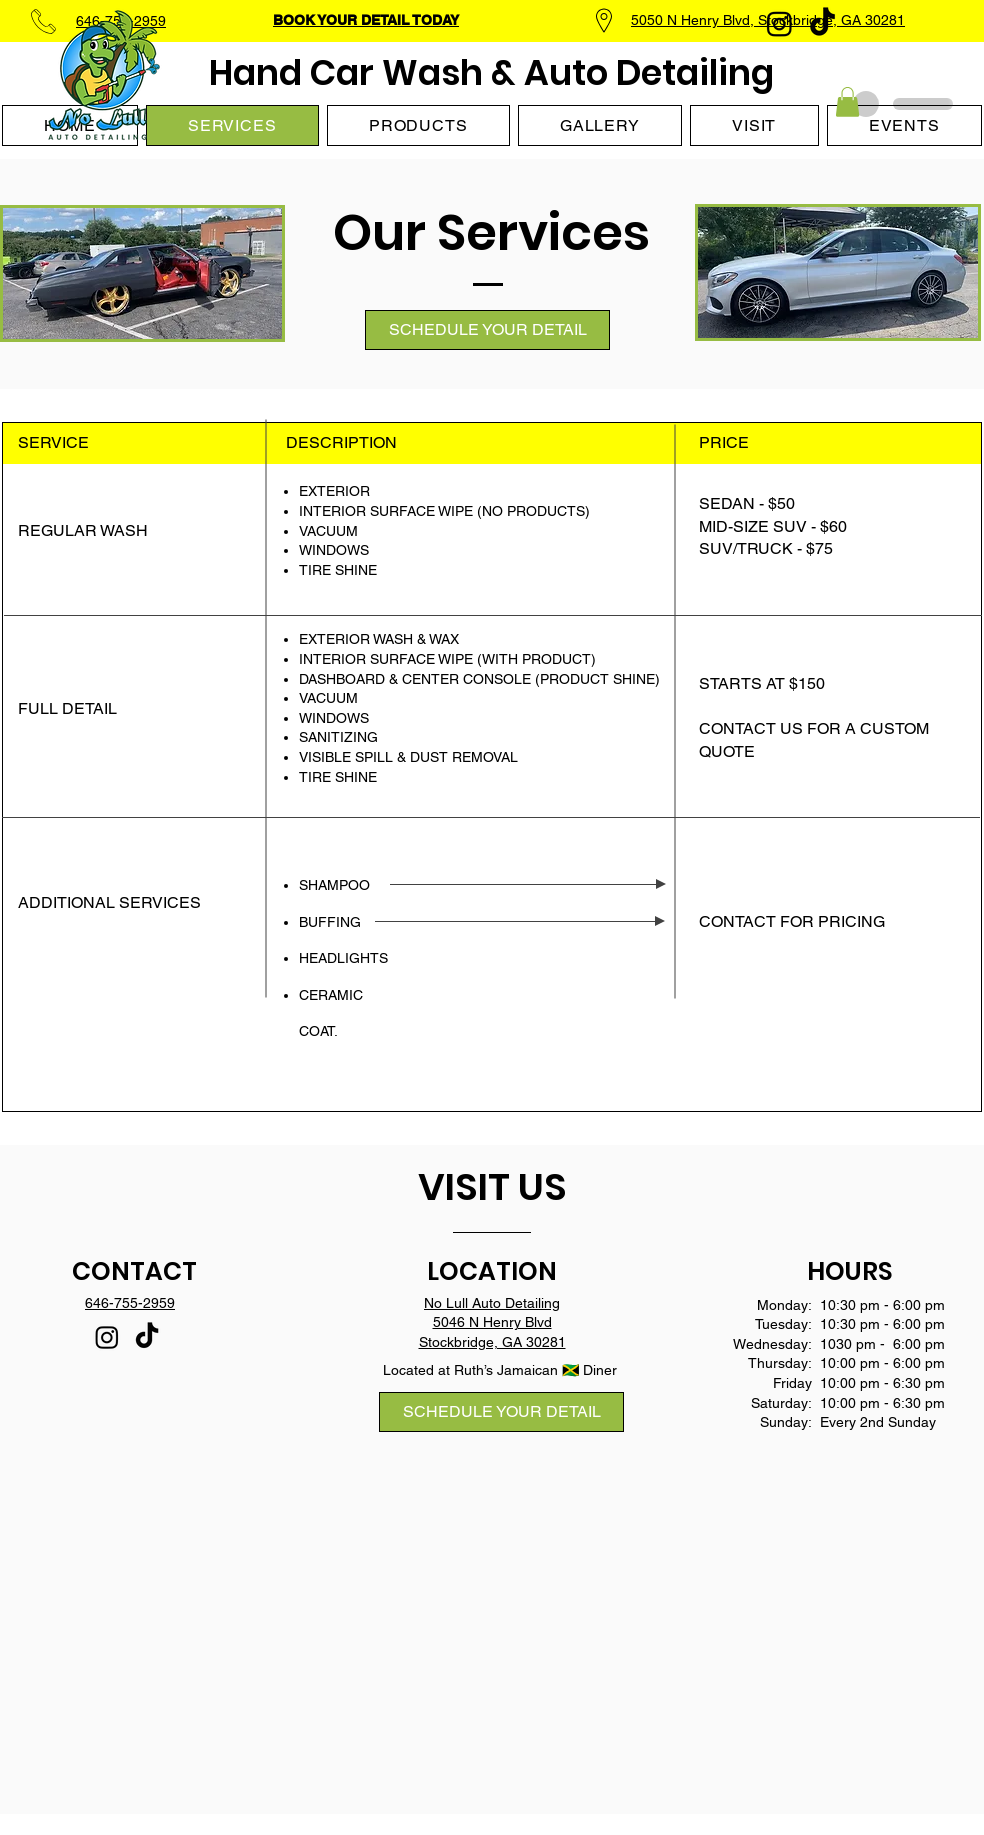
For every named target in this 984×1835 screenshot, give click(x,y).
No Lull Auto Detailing (492, 1303)
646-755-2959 (130, 1303)
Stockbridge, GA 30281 (492, 1342)
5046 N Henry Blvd (492, 1322)
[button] (847, 102)
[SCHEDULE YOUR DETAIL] (487, 330)
